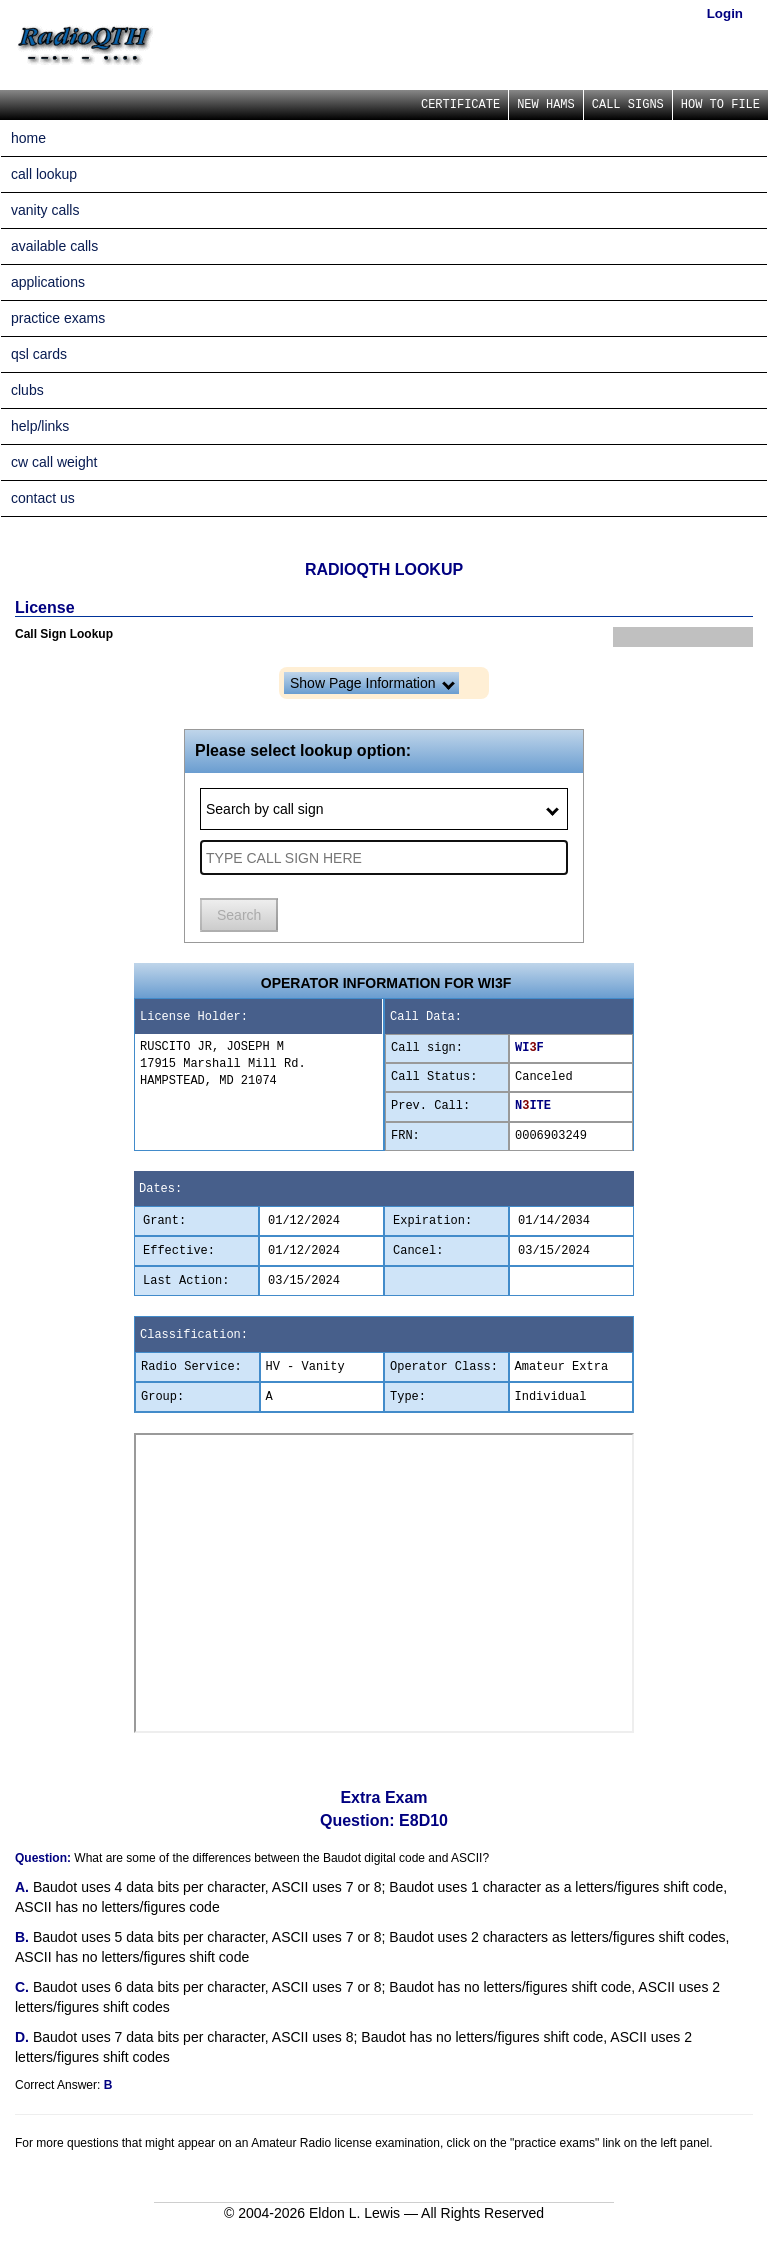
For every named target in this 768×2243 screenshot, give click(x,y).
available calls (54, 246)
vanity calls (45, 210)
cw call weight (54, 462)
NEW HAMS (546, 105)
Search (239, 915)
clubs (27, 390)
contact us (43, 498)
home (28, 138)
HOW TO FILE (720, 105)
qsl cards (39, 354)
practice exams (58, 318)
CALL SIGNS (628, 105)
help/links (40, 426)
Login (725, 13)
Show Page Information (372, 683)
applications (48, 282)
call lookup (44, 174)
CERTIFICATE (460, 105)
